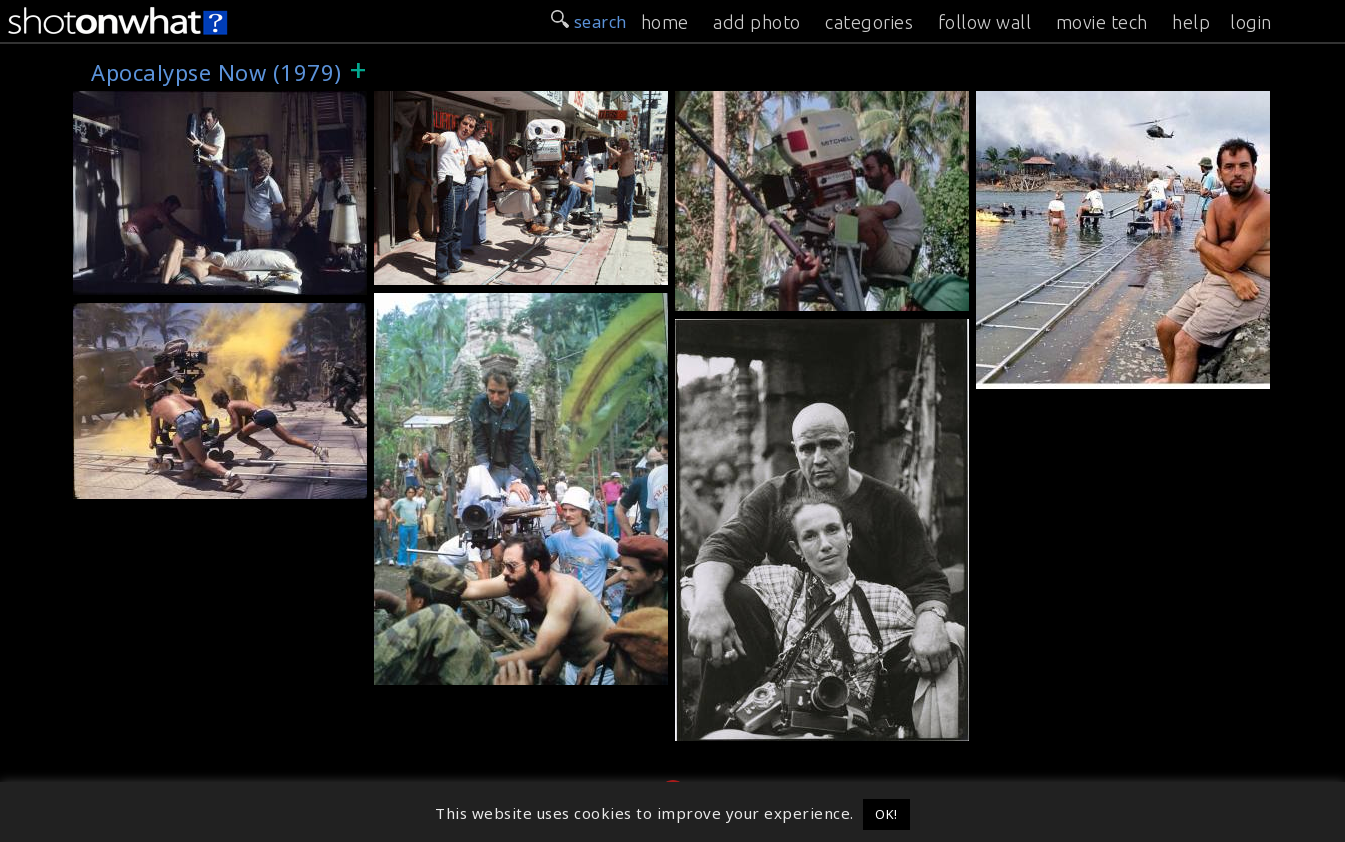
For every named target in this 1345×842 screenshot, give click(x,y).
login (1251, 22)
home (665, 22)
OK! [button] (886, 814)
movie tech (1102, 22)
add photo (757, 22)
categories (869, 22)
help (1191, 22)
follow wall (985, 22)
